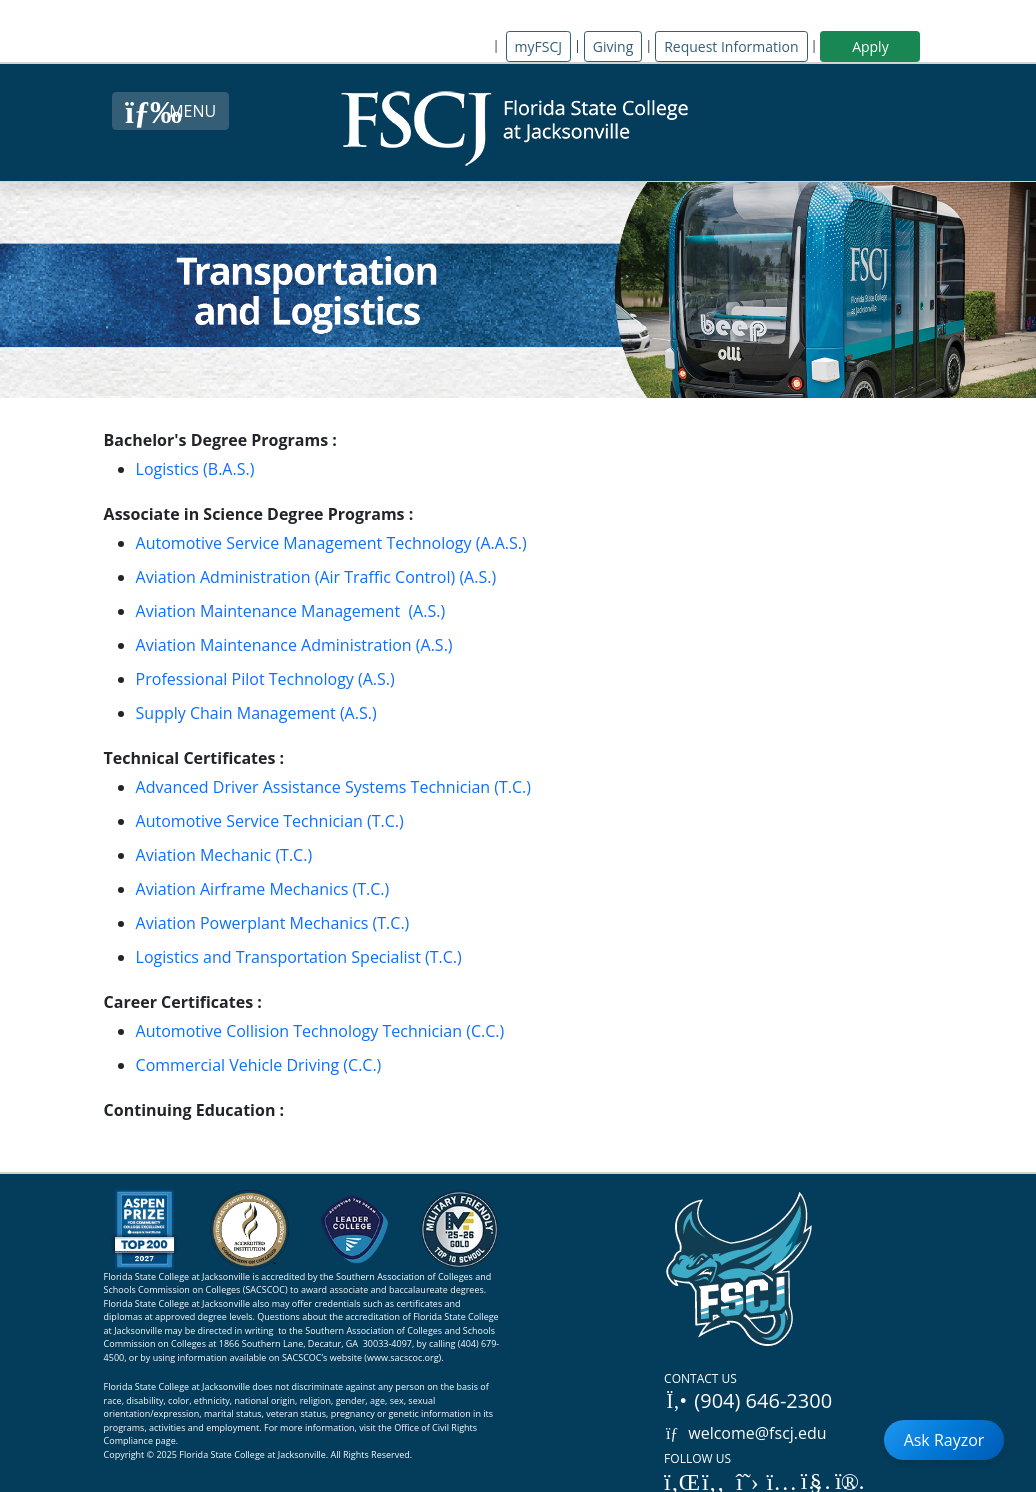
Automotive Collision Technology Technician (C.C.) (320, 1031)
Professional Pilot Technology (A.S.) (265, 679)
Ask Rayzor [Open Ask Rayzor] (944, 1440)
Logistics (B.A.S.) (195, 469)
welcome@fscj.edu (745, 1433)
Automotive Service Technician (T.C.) (270, 821)
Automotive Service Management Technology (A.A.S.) (331, 543)
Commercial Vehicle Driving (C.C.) (259, 1065)
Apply (870, 46)
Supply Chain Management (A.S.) (256, 713)
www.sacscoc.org (403, 1357)
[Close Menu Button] (170, 111)
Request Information (731, 46)
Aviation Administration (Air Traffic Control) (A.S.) (316, 577)
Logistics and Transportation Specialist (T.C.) (299, 957)
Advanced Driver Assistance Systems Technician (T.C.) (333, 787)
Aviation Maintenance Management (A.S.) (291, 611)
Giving (613, 46)
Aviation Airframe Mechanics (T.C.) (263, 889)
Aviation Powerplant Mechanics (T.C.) (273, 923)
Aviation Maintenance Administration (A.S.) (294, 645)
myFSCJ (538, 46)
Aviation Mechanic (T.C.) (224, 855)
